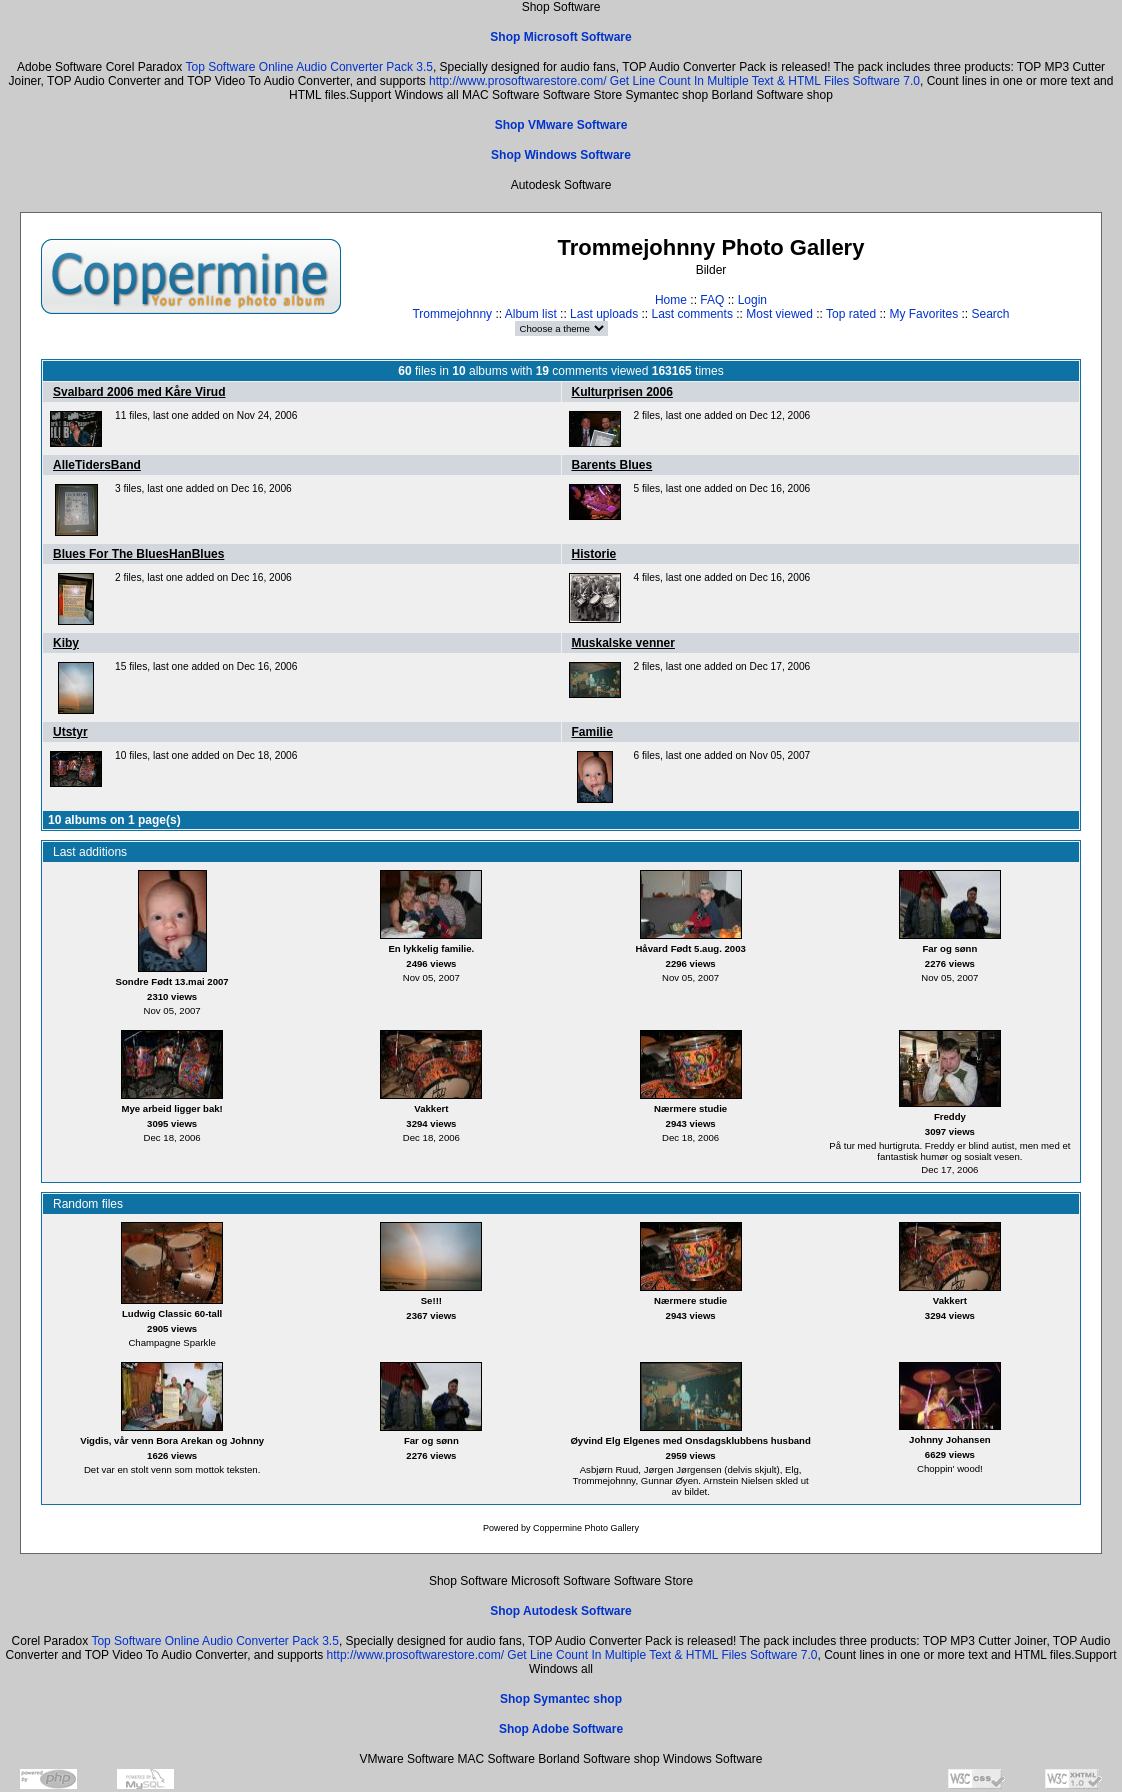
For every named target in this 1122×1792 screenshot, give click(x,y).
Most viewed (779, 314)
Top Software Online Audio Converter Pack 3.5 (308, 67)
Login (752, 300)
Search (990, 314)
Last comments (692, 314)
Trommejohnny (452, 314)
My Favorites (923, 314)
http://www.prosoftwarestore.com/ (517, 81)
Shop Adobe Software (561, 1729)
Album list (531, 314)
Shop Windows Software (561, 155)
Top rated (851, 314)
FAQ (712, 300)
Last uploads (604, 314)
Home (671, 300)
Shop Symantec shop (561, 1699)
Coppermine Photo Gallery (586, 1528)
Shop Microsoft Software (560, 37)
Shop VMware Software (561, 125)
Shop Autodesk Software (561, 1611)
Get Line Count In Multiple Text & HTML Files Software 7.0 (765, 81)
